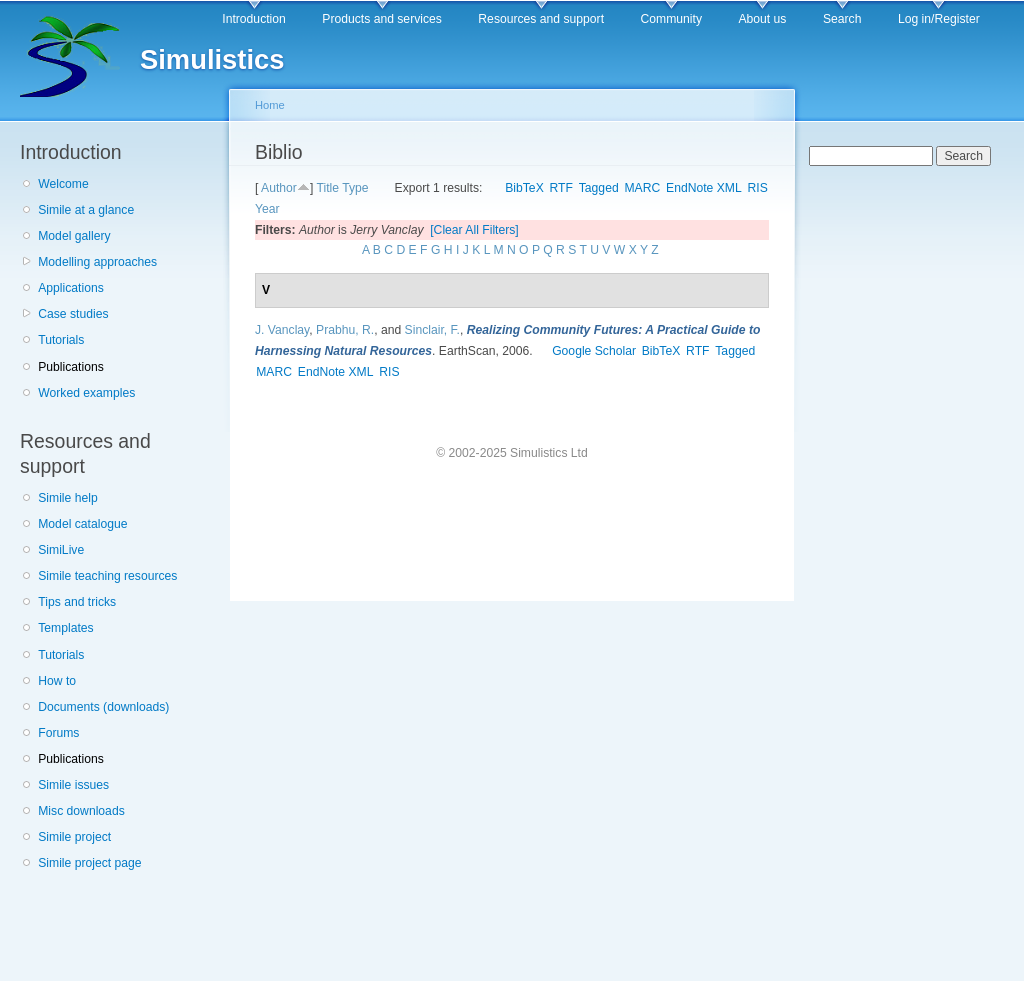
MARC (642, 188)
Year (267, 209)
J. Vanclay (282, 330)
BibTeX (524, 188)
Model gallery (74, 236)
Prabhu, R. (345, 330)
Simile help (67, 498)
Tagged (599, 188)
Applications (71, 288)
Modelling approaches (97, 262)
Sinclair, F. (432, 330)
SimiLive (61, 550)
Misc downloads (81, 811)
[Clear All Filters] (474, 230)
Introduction (254, 19)
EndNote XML (704, 188)
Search (842, 19)
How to (57, 681)
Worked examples (86, 393)
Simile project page (89, 863)
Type (355, 188)
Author (279, 188)
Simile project (74, 837)
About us (762, 19)
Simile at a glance (86, 210)
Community (671, 19)
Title (327, 188)
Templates (65, 628)
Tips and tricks (77, 602)
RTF (561, 188)
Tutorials (61, 340)
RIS (758, 188)
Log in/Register (939, 19)
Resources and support (541, 19)
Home (270, 105)
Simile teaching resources (107, 576)
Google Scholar (594, 351)
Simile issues (73, 785)
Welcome (63, 184)
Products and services (382, 19)
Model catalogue (82, 524)
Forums (58, 733)
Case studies (73, 314)
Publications (71, 367)
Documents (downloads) (103, 707)
